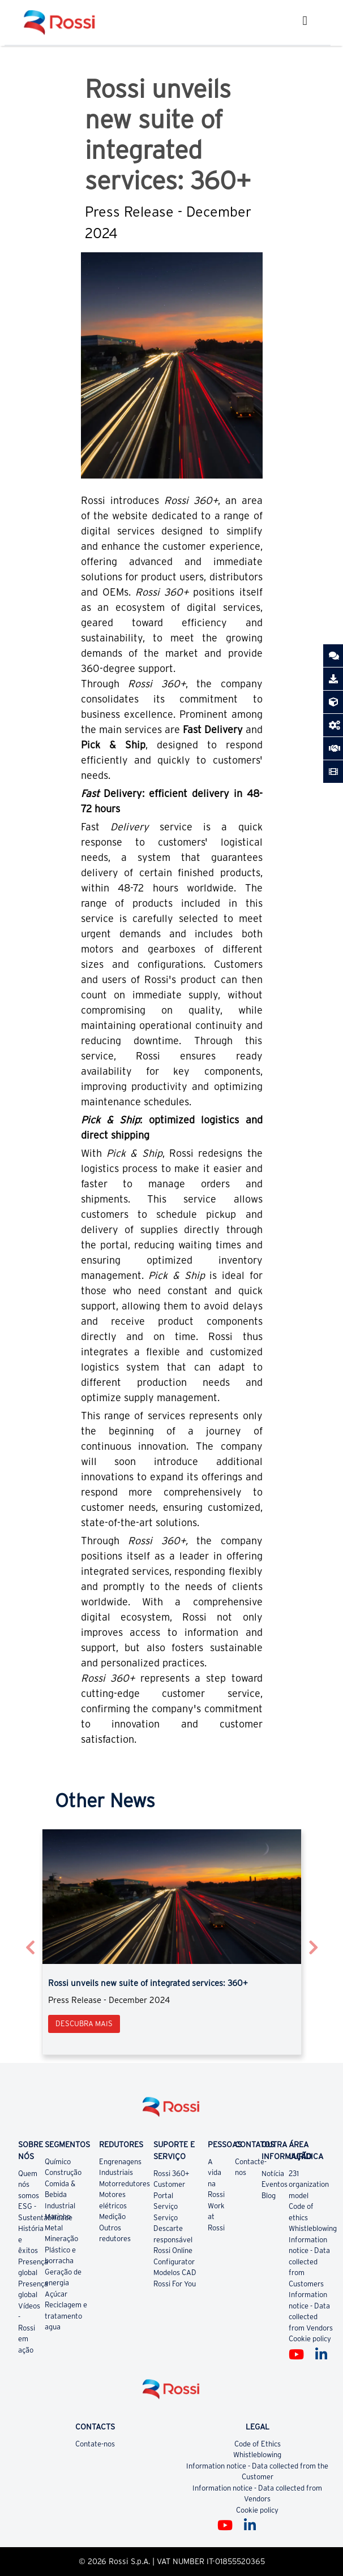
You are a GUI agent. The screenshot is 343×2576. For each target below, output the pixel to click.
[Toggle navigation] (305, 22)
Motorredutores (124, 2183)
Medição (112, 2216)
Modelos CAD (174, 2272)
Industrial (60, 2206)
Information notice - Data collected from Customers (309, 2261)
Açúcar (56, 2294)
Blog (268, 2195)
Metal (54, 2228)
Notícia (272, 2173)
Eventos (274, 2184)
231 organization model (309, 2184)
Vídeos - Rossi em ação (29, 2328)
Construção (63, 2172)
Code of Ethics (257, 2444)
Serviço (165, 2206)
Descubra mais (84, 2023)
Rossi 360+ (171, 2173)
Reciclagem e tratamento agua (66, 2316)
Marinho (58, 2216)
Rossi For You (174, 2284)
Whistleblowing (313, 2228)
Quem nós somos (28, 2184)
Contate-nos (95, 2444)
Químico (58, 2161)
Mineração (61, 2238)
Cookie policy (310, 2338)
